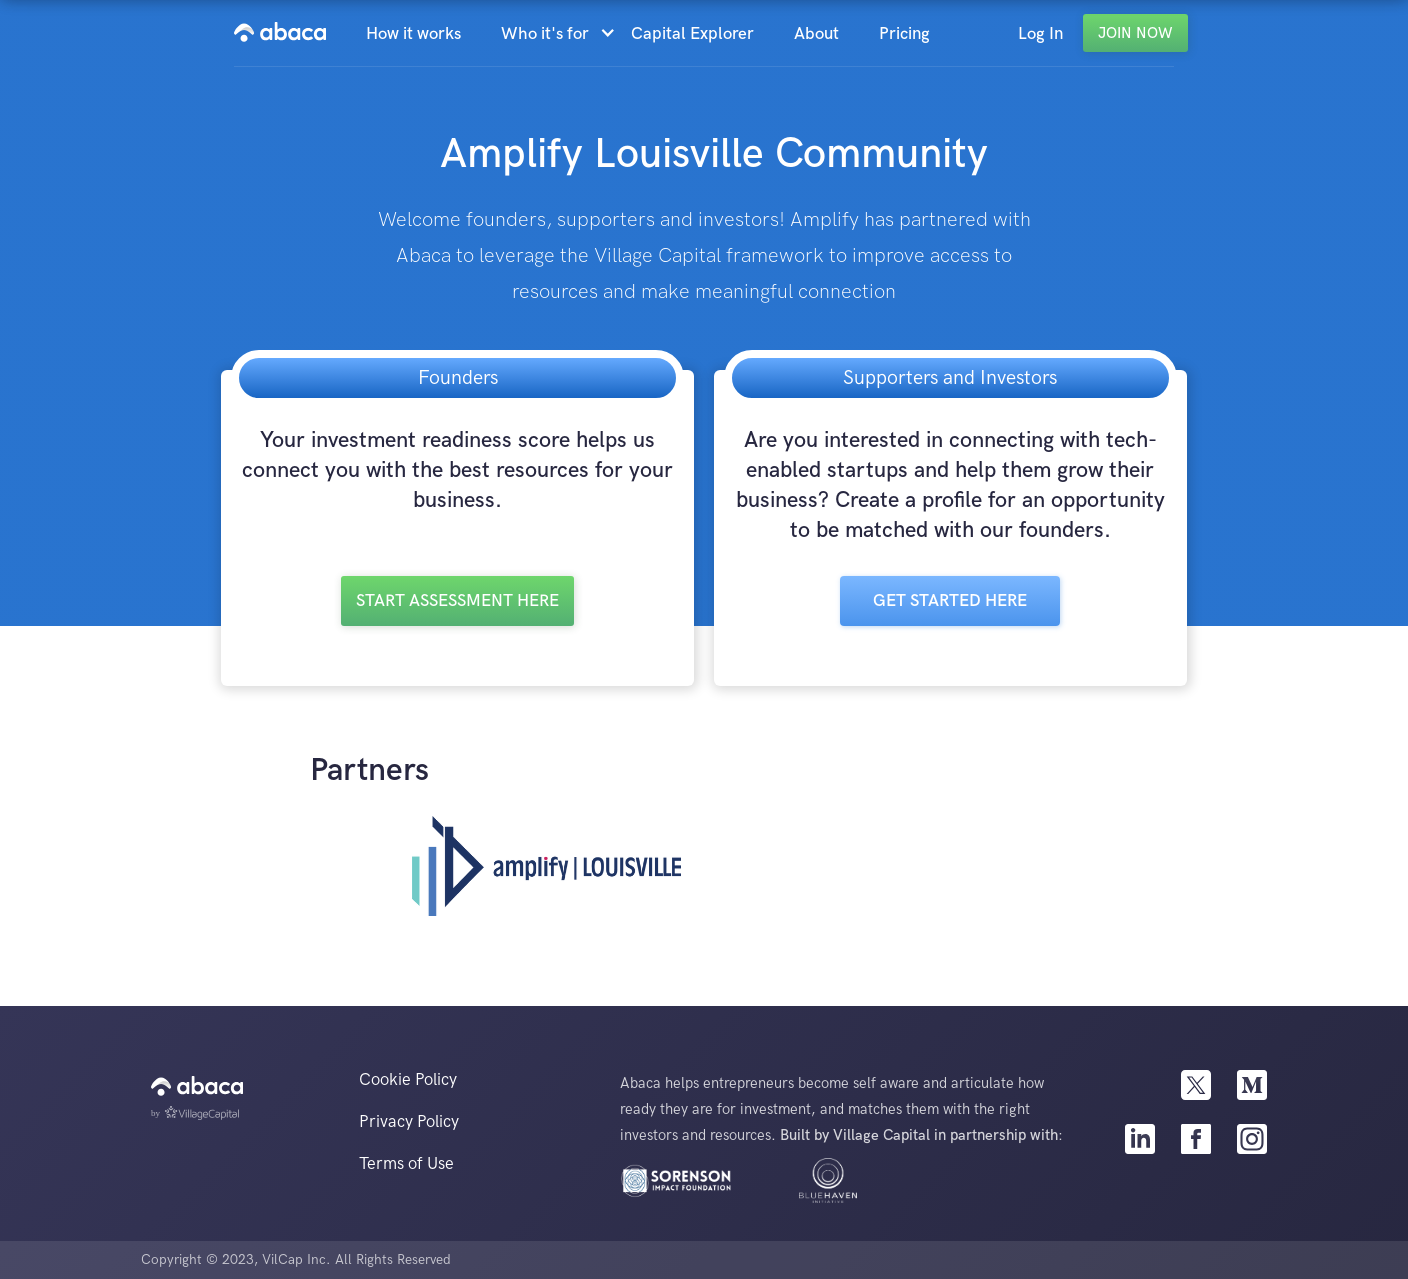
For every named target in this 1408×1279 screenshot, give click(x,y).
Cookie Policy (408, 1080)
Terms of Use (406, 1164)
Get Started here (950, 601)
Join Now (1135, 33)
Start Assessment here (457, 601)
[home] (280, 33)
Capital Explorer (692, 34)
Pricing (904, 34)
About (816, 34)
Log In (1040, 34)
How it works (413, 34)
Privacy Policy (409, 1122)
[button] (556, 34)
